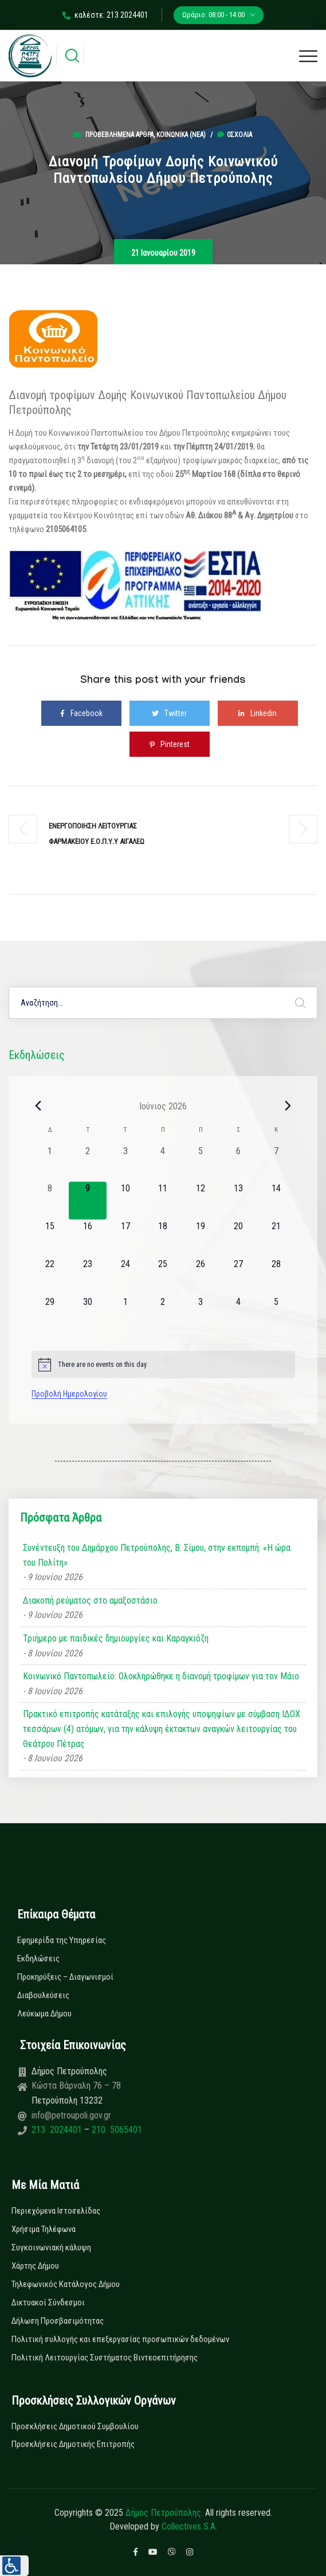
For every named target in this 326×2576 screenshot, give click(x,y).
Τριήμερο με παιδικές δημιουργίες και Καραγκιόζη (116, 1638)
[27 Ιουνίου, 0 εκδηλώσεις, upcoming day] (238, 1276)
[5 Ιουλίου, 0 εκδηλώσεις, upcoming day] (276, 1314)
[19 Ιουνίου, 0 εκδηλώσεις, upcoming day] (200, 1238)
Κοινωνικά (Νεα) (181, 135)
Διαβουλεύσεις (43, 1995)
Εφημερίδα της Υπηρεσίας (61, 1940)
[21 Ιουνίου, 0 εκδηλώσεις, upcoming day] (276, 1238)
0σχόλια (234, 135)
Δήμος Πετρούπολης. (164, 2512)
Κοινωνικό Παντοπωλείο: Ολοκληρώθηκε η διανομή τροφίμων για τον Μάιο (161, 1676)
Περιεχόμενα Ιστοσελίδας (55, 2211)
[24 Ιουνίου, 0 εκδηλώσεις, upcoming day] (125, 1276)
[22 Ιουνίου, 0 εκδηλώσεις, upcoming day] (50, 1276)
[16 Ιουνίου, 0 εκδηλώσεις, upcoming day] (88, 1238)
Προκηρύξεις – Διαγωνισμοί (65, 1977)
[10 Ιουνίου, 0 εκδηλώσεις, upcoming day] (125, 1200)
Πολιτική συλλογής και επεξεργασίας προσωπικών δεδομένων (120, 2339)
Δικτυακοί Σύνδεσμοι (48, 2302)
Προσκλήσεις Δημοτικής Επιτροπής (73, 2444)
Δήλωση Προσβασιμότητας (57, 2321)
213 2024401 (58, 2129)
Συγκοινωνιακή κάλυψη (51, 2247)
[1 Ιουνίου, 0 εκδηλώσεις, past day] (50, 1163)
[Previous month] (38, 1106)
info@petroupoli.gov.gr (71, 2115)
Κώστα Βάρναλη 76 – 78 (76, 2085)
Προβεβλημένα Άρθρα (119, 135)
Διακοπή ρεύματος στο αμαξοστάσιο (90, 1600)
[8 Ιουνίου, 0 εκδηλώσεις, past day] (50, 1200)
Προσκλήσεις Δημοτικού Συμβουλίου (75, 2426)
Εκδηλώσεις (38, 1958)
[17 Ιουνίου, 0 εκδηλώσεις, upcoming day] (125, 1238)
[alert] (163, 1364)
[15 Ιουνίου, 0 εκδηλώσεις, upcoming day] (50, 1238)
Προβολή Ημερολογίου (69, 1393)
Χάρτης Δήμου (35, 2266)
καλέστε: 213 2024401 (105, 14)
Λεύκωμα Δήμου (44, 2013)
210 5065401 (115, 2129)
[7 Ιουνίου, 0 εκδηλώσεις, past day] (276, 1163)
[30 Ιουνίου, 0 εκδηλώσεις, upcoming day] (88, 1314)
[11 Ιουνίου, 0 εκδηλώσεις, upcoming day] (163, 1200)
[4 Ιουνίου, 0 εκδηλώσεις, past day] (163, 1163)
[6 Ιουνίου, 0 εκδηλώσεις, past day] (238, 1163)
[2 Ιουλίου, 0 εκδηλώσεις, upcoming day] (163, 1314)
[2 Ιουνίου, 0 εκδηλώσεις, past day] (88, 1163)
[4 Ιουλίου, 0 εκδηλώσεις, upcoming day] (238, 1314)
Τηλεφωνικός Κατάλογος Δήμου (65, 2284)
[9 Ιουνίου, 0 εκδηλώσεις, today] (88, 1200)
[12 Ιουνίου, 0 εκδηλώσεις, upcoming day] (200, 1200)
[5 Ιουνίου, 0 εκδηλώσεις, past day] (200, 1163)
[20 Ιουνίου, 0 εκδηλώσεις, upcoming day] (238, 1238)
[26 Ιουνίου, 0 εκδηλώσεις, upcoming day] (200, 1276)
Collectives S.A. (189, 2526)
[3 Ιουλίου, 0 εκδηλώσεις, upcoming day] (200, 1314)
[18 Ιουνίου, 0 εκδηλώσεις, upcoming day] (163, 1238)
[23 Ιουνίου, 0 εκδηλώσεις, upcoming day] (88, 1276)
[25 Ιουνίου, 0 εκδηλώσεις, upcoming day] (163, 1276)
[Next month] (288, 1106)
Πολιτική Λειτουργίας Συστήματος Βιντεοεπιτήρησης (104, 2357)
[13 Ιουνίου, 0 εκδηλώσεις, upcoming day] (238, 1200)
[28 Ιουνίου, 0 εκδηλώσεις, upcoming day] (276, 1276)
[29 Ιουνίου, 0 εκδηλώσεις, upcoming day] (50, 1314)
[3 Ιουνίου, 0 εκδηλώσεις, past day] (125, 1163)
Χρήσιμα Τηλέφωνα (43, 2229)
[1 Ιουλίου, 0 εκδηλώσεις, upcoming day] (125, 1314)
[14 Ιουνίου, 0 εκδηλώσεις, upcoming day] (276, 1200)
